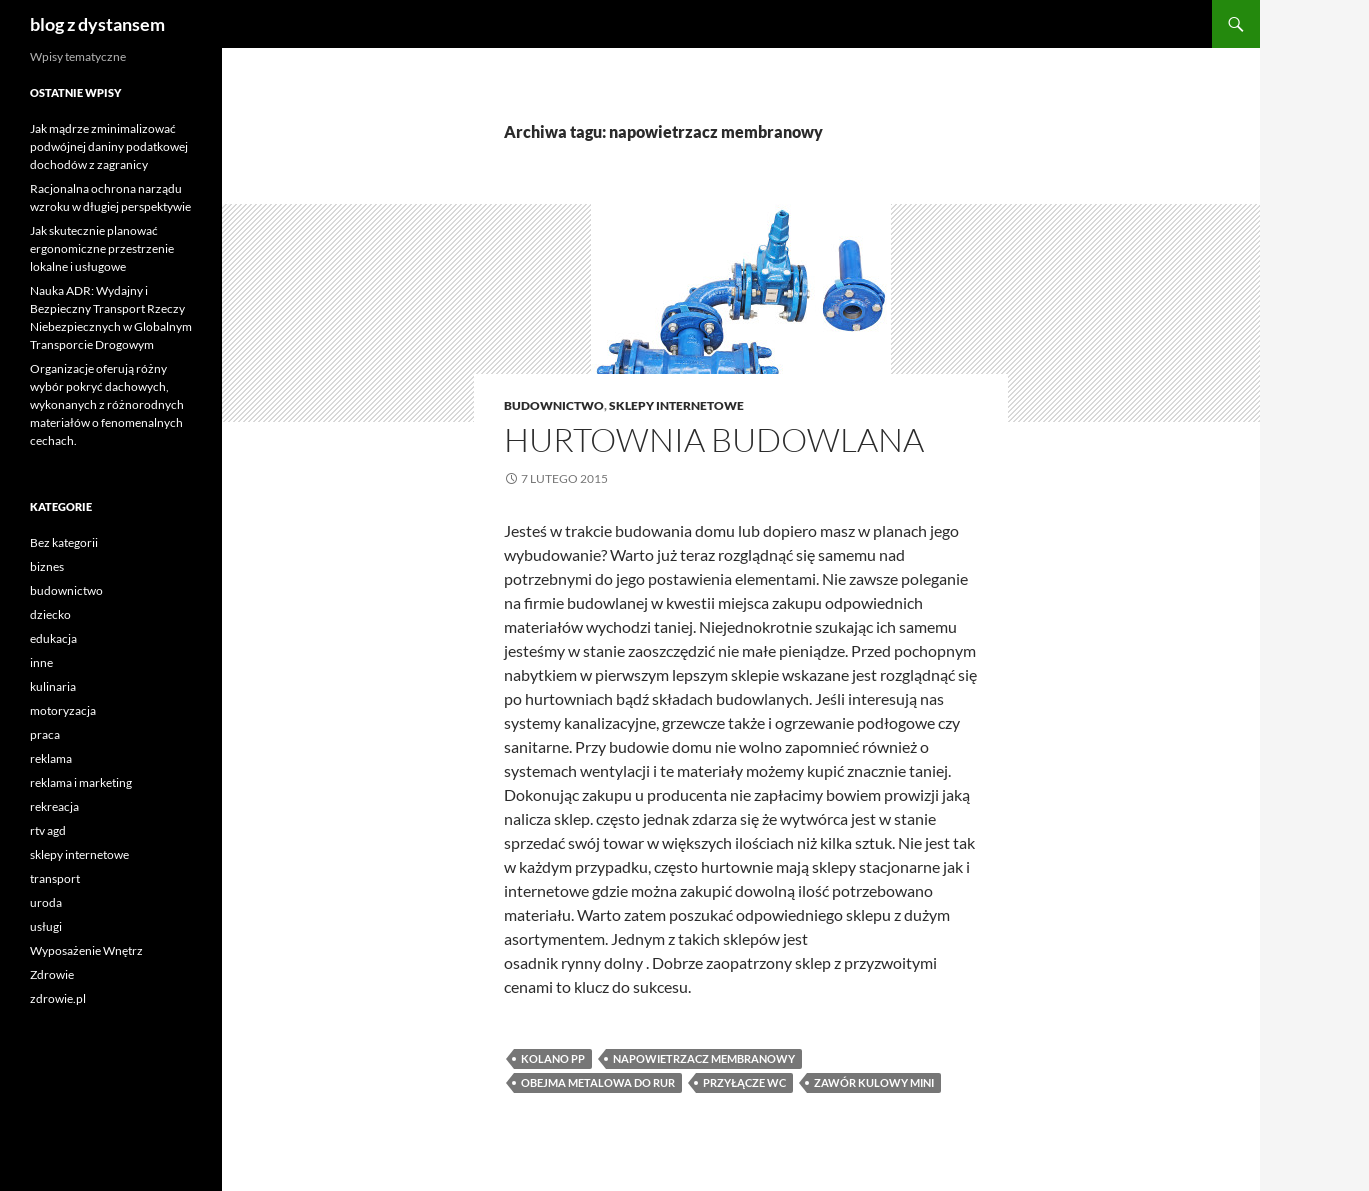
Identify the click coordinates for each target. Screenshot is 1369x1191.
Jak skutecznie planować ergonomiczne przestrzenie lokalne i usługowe (102, 248)
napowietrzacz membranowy (704, 1058)
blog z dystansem (97, 24)
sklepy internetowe (676, 405)
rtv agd (48, 830)
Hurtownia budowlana (714, 439)
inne (41, 662)
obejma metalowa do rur (598, 1082)
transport (55, 878)
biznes (47, 566)
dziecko (50, 614)
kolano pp (553, 1058)
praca (45, 734)
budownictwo (554, 405)
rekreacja (54, 806)
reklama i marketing (81, 782)
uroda (46, 902)
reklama (51, 758)
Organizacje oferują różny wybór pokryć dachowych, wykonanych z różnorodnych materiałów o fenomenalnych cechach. (107, 404)
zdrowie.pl (58, 998)
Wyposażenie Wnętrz (86, 950)
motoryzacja (63, 710)
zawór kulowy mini (874, 1082)
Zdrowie (52, 974)
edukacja (53, 638)
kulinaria (53, 686)
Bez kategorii (64, 542)
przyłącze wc (744, 1082)
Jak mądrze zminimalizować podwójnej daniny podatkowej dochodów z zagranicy (109, 146)
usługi (46, 926)
